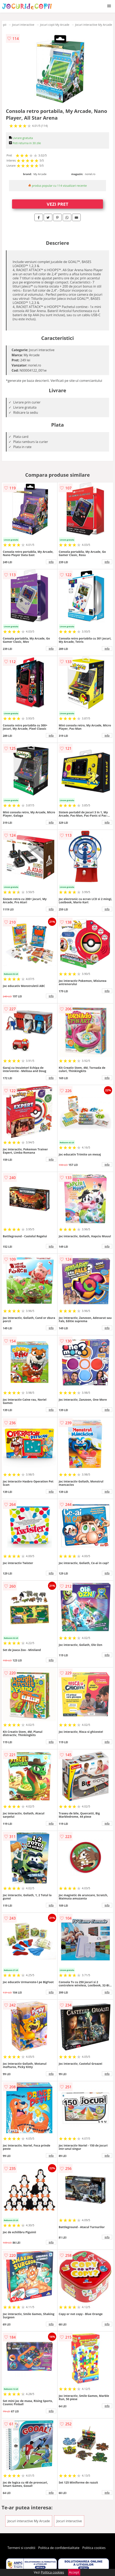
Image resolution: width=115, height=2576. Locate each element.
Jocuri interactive (23, 25)
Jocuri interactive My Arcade (93, 25)
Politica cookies (94, 2548)
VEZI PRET (57, 204)
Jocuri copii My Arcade (54, 25)
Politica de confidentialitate (58, 2548)
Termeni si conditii (21, 2548)
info (51, 562)
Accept (74, 2572)
